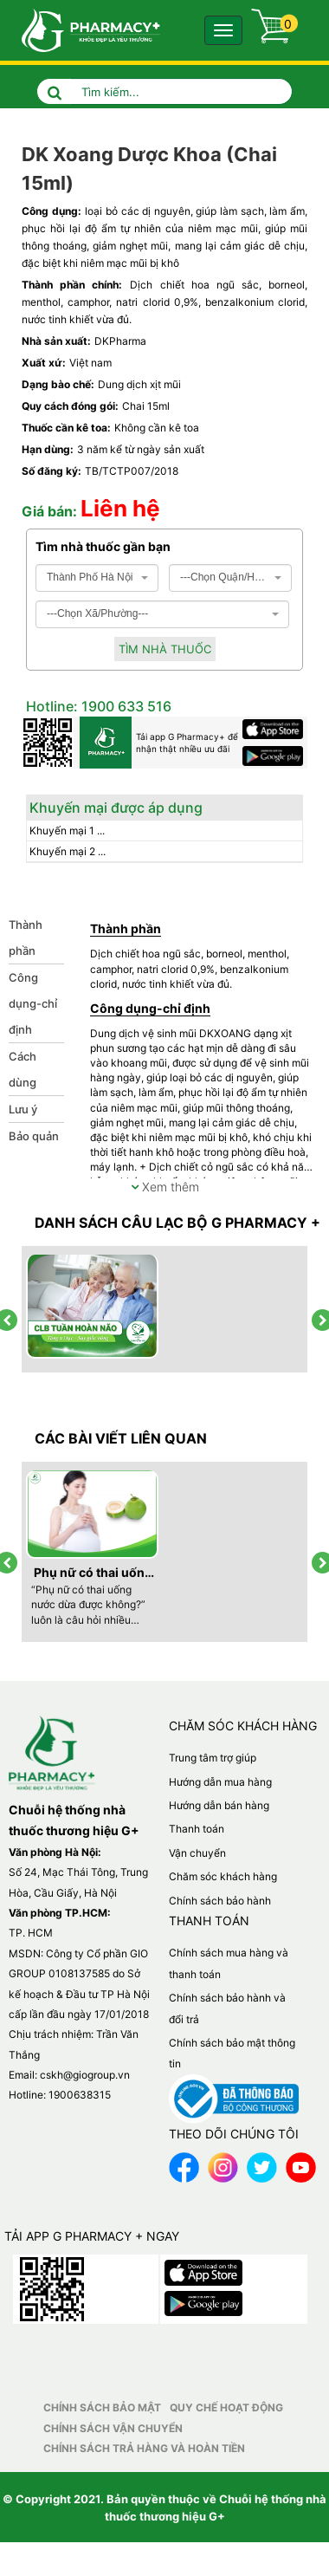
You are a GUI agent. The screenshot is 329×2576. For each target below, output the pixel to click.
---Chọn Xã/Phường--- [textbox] (97, 613)
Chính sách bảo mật (102, 2407)
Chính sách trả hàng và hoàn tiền (144, 2448)
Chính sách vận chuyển (113, 2428)
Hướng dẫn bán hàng (219, 1805)
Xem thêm (165, 1186)
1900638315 (79, 2094)
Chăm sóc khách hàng (223, 1876)
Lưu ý (23, 1109)
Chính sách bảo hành (220, 1900)
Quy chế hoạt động (226, 2407)
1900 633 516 (124, 706)
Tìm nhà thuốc (165, 649)
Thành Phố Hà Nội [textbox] (89, 577)
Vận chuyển (197, 1852)
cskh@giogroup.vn (85, 2074)
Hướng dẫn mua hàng (220, 1781)
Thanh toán (196, 1828)
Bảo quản (34, 1136)
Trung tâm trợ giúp (212, 1757)
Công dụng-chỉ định (33, 1003)
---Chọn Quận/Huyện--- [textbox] (225, 577)
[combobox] (96, 578)
